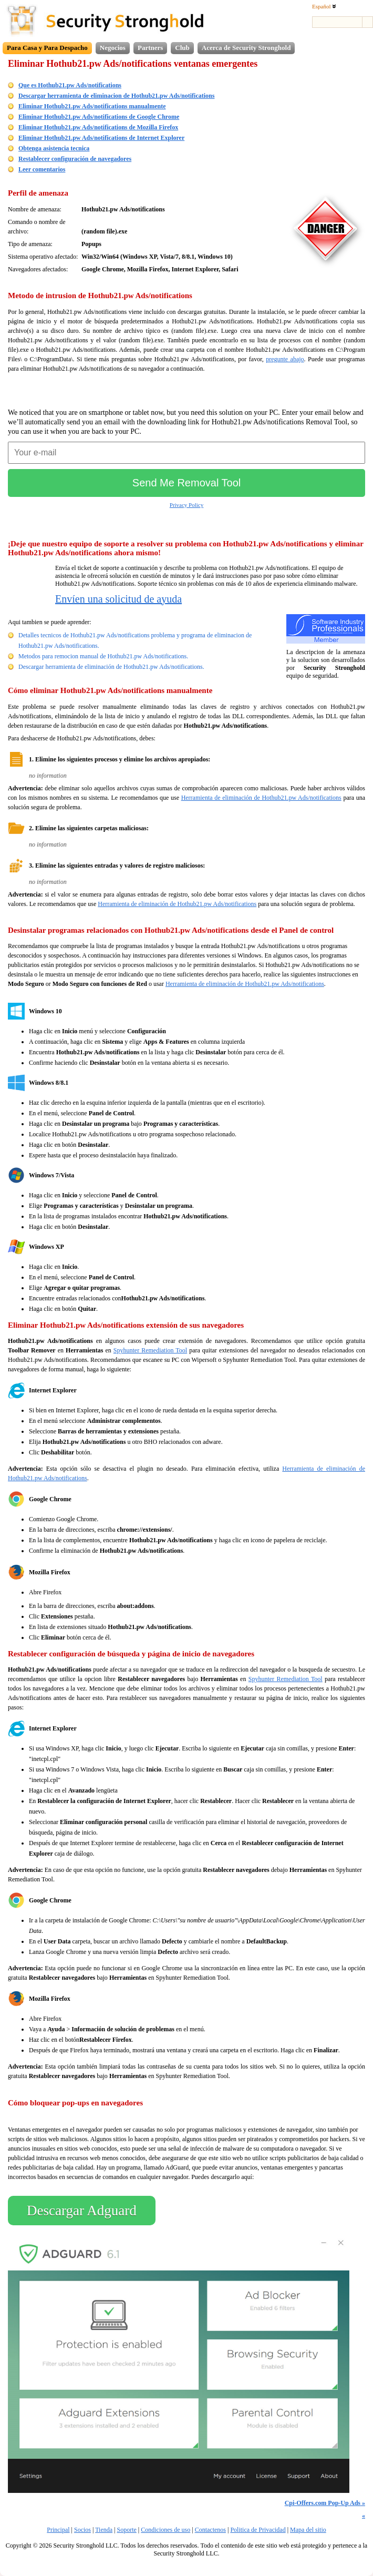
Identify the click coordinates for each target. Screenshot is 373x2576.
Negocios (113, 48)
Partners (150, 48)
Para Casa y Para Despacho (47, 48)
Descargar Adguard (82, 2210)
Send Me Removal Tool (186, 482)
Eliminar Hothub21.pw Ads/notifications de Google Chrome (98, 116)
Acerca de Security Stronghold (246, 48)
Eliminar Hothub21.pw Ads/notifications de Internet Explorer (101, 137)
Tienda (103, 2529)
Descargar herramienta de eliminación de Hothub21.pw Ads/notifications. (111, 666)
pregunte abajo (285, 359)
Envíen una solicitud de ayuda (118, 599)
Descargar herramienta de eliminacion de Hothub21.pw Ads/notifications (116, 95)
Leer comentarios (41, 169)
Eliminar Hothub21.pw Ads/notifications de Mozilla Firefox (98, 127)
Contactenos (210, 2529)
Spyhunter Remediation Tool (150, 1350)
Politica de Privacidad (257, 2529)
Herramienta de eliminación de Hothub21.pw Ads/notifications (261, 797)
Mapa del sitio (308, 2529)
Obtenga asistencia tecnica (53, 148)
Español (324, 6)
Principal (58, 2529)
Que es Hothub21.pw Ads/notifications (69, 85)
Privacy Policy (186, 505)
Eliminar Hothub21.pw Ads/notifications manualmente (92, 106)
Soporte (126, 2529)
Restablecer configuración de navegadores (74, 158)
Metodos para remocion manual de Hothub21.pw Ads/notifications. (103, 656)
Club (182, 48)
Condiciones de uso (165, 2529)
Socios (82, 2529)
